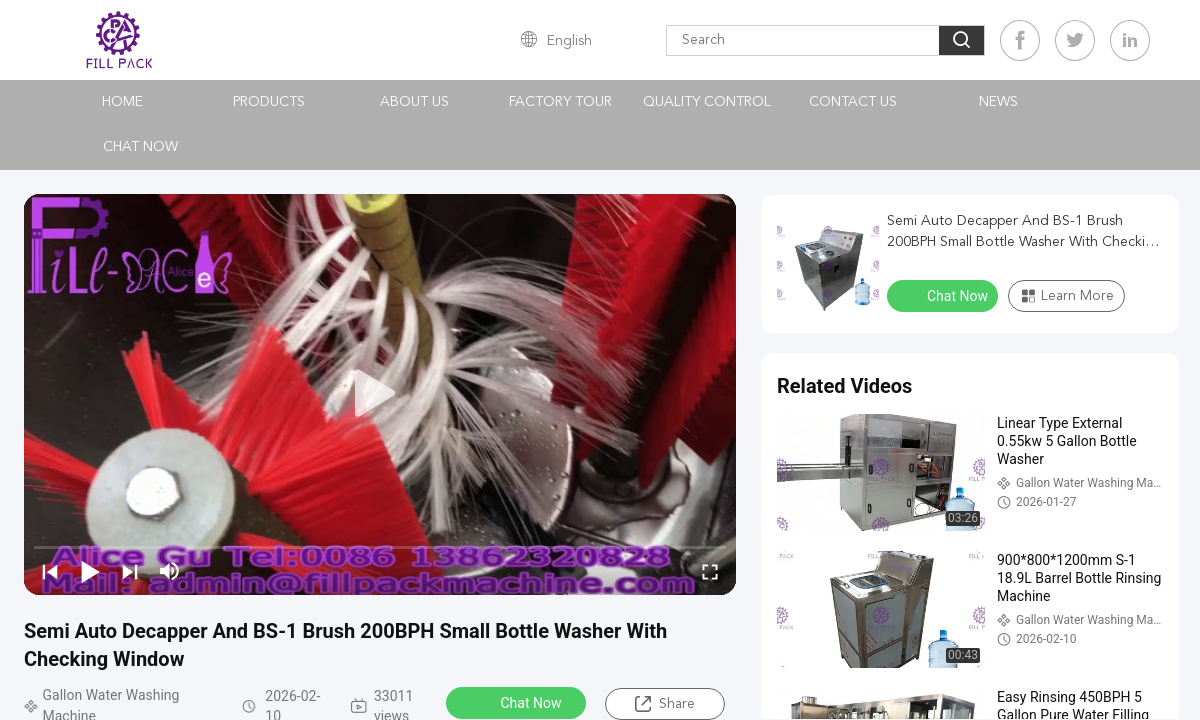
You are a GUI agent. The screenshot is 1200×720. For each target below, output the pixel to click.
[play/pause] (90, 571)
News (998, 102)
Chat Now (140, 147)
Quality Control (707, 102)
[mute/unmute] (170, 571)
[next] (130, 571)
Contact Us (853, 102)
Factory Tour (560, 102)
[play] (380, 394)
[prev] (50, 571)
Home (122, 102)
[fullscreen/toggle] (710, 571)
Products (269, 102)
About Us (414, 102)
